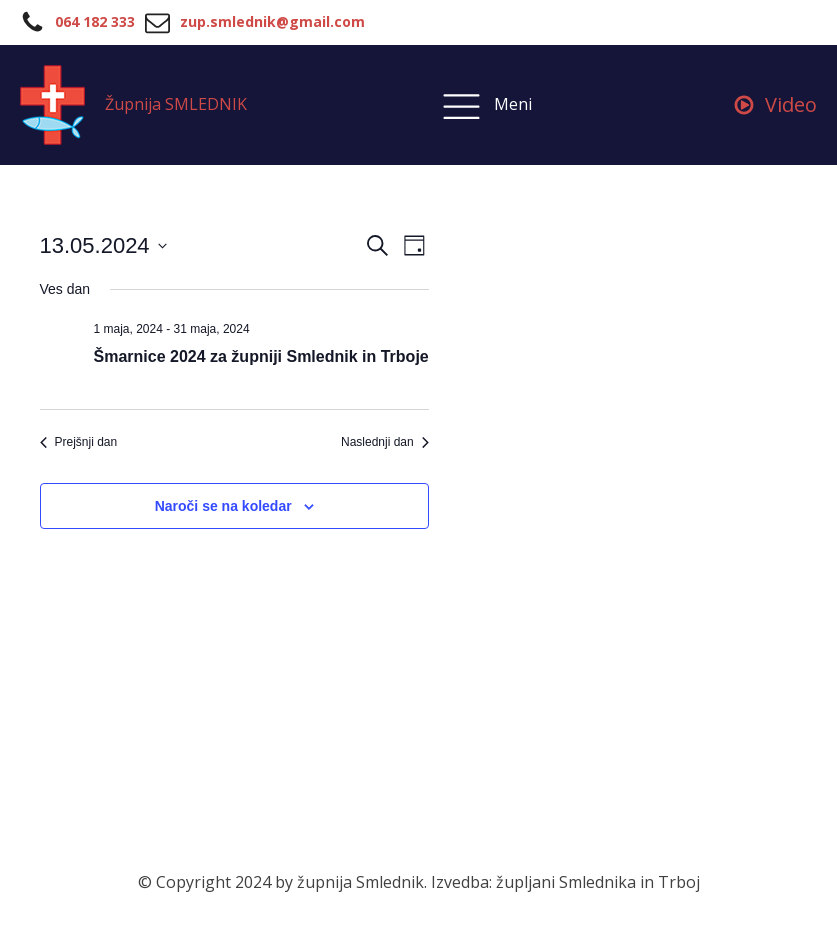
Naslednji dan (385, 442)
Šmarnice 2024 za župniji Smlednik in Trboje (261, 356)
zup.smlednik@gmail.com (272, 21)
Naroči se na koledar (223, 506)
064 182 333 (95, 21)
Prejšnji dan (79, 442)
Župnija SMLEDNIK (176, 104)
